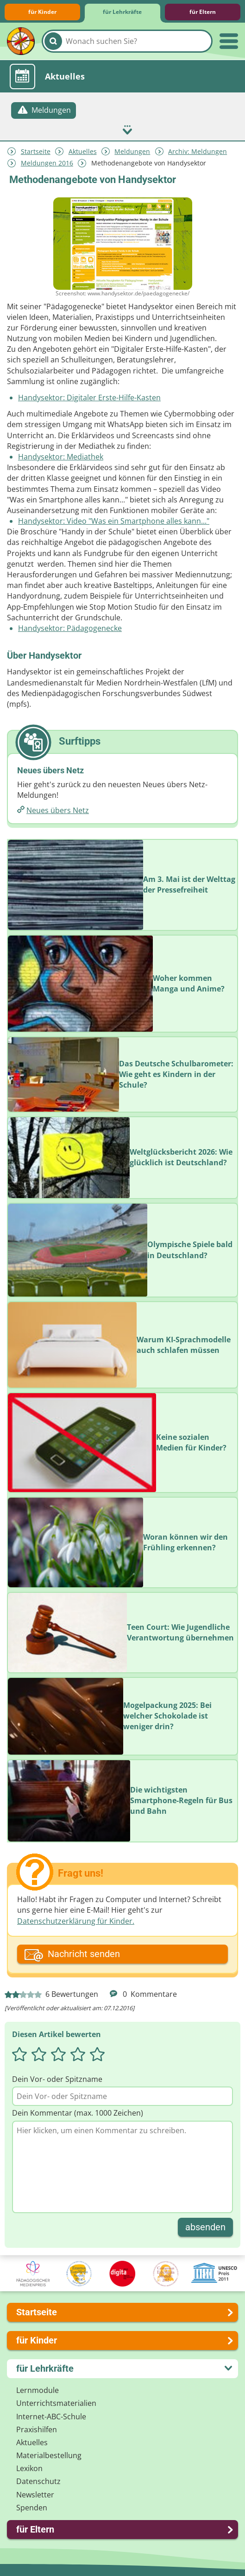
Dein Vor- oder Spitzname (57, 2079)
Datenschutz (38, 2481)
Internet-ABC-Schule (51, 2416)
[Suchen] (53, 41)
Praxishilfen (36, 2429)
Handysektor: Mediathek (60, 457)
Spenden (31, 2508)
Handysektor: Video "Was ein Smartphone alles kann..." (113, 521)
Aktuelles (83, 151)
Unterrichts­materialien (56, 2403)
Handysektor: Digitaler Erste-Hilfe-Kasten (89, 397)
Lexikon (29, 2468)
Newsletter (35, 2495)
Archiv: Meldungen (197, 151)
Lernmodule (37, 2390)
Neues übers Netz (57, 810)
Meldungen (132, 151)
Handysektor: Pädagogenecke (70, 628)
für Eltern (202, 12)
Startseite (35, 151)
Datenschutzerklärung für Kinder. (75, 1921)
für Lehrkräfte (122, 12)
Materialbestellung (49, 2455)
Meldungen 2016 (47, 163)
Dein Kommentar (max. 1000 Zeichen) (77, 2113)
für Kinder (42, 12)
